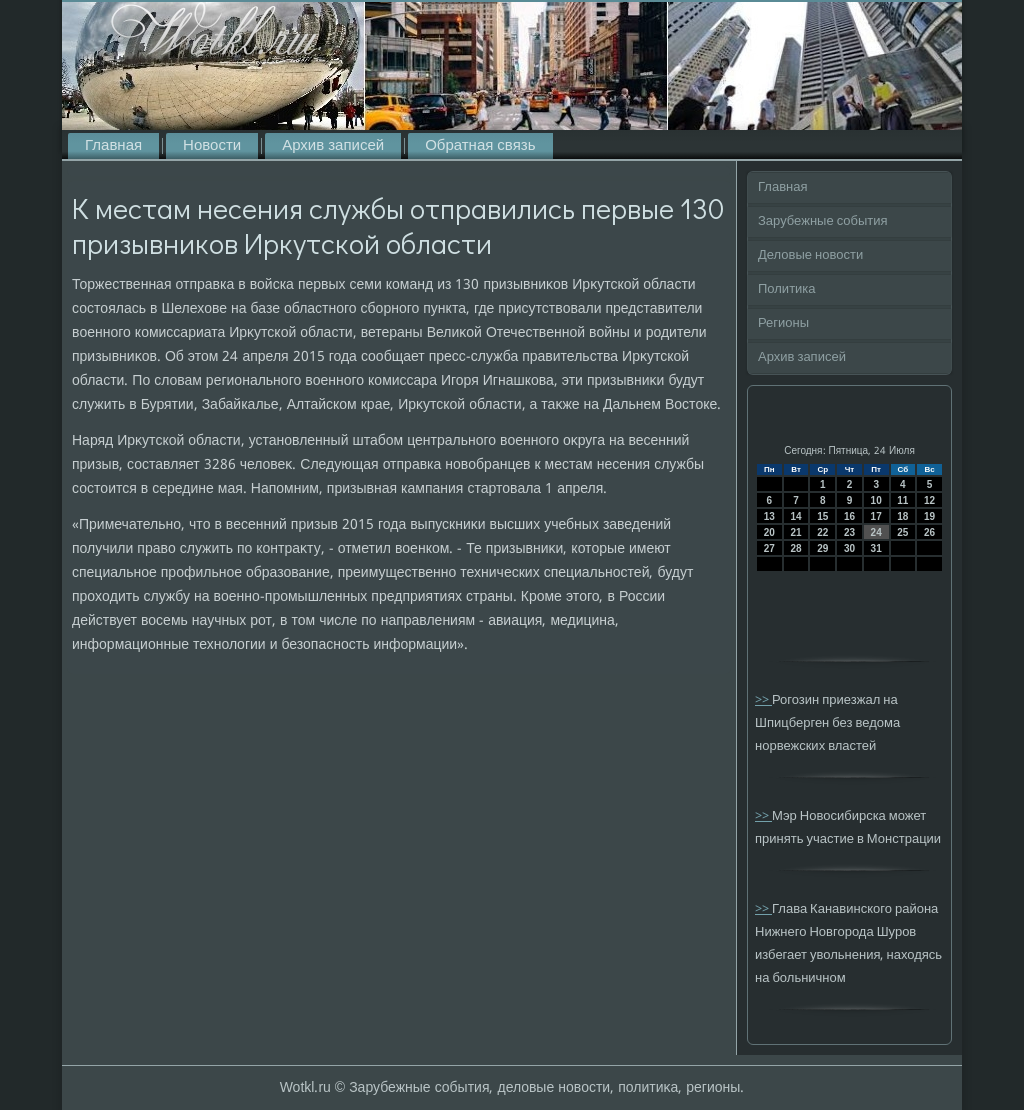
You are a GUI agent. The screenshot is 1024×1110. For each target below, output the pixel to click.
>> (763, 700)
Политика (787, 289)
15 (822, 516)
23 (849, 532)
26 (929, 532)
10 (876, 500)
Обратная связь (480, 146)
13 (769, 516)
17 (876, 516)
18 (902, 516)
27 (769, 548)
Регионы (783, 323)
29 (822, 548)
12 (929, 500)
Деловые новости (810, 255)
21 (795, 532)
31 (876, 548)
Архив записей (333, 146)
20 (769, 532)
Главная (113, 146)
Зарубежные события (823, 221)
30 (849, 548)
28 (795, 548)
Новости (212, 146)
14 (795, 516)
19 (929, 516)
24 (876, 532)
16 (849, 516)
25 (902, 532)
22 (822, 532)
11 (902, 500)
